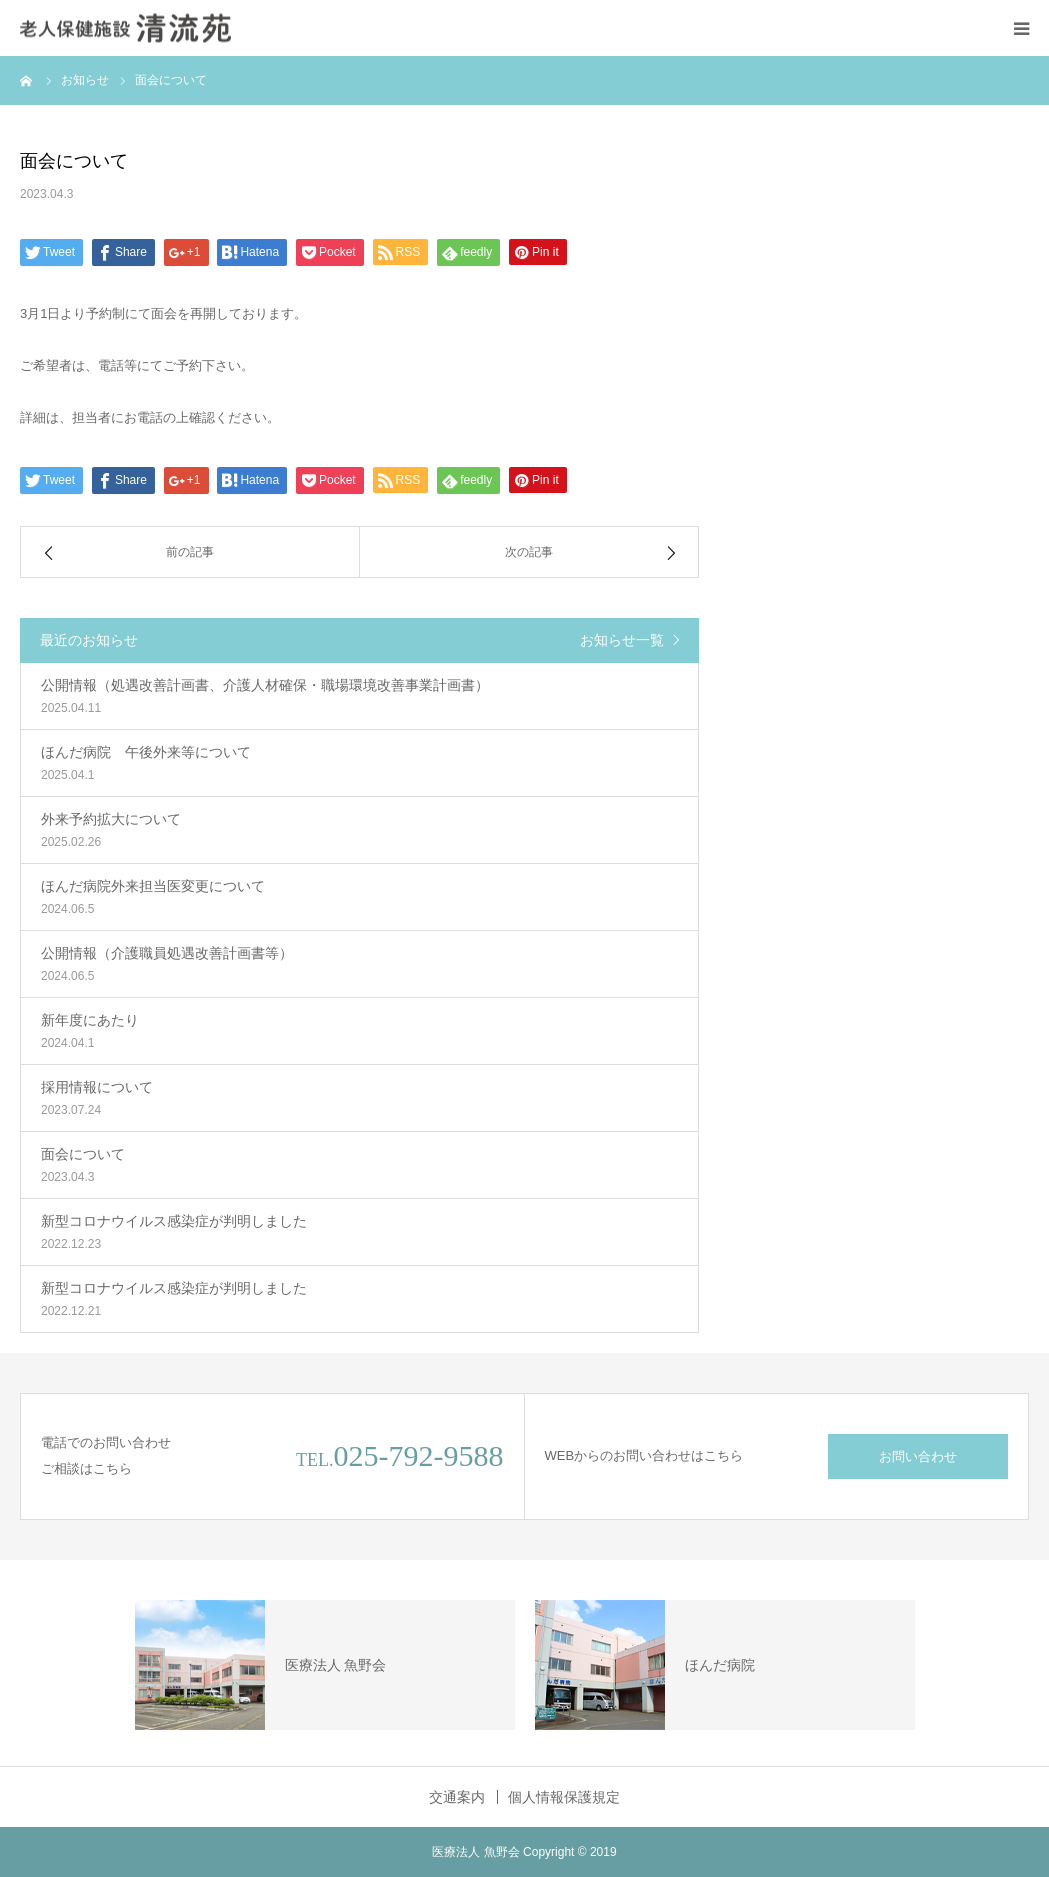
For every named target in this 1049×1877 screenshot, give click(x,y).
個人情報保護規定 (564, 1797)
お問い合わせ (918, 1456)
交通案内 (457, 1797)
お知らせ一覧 (622, 640)
